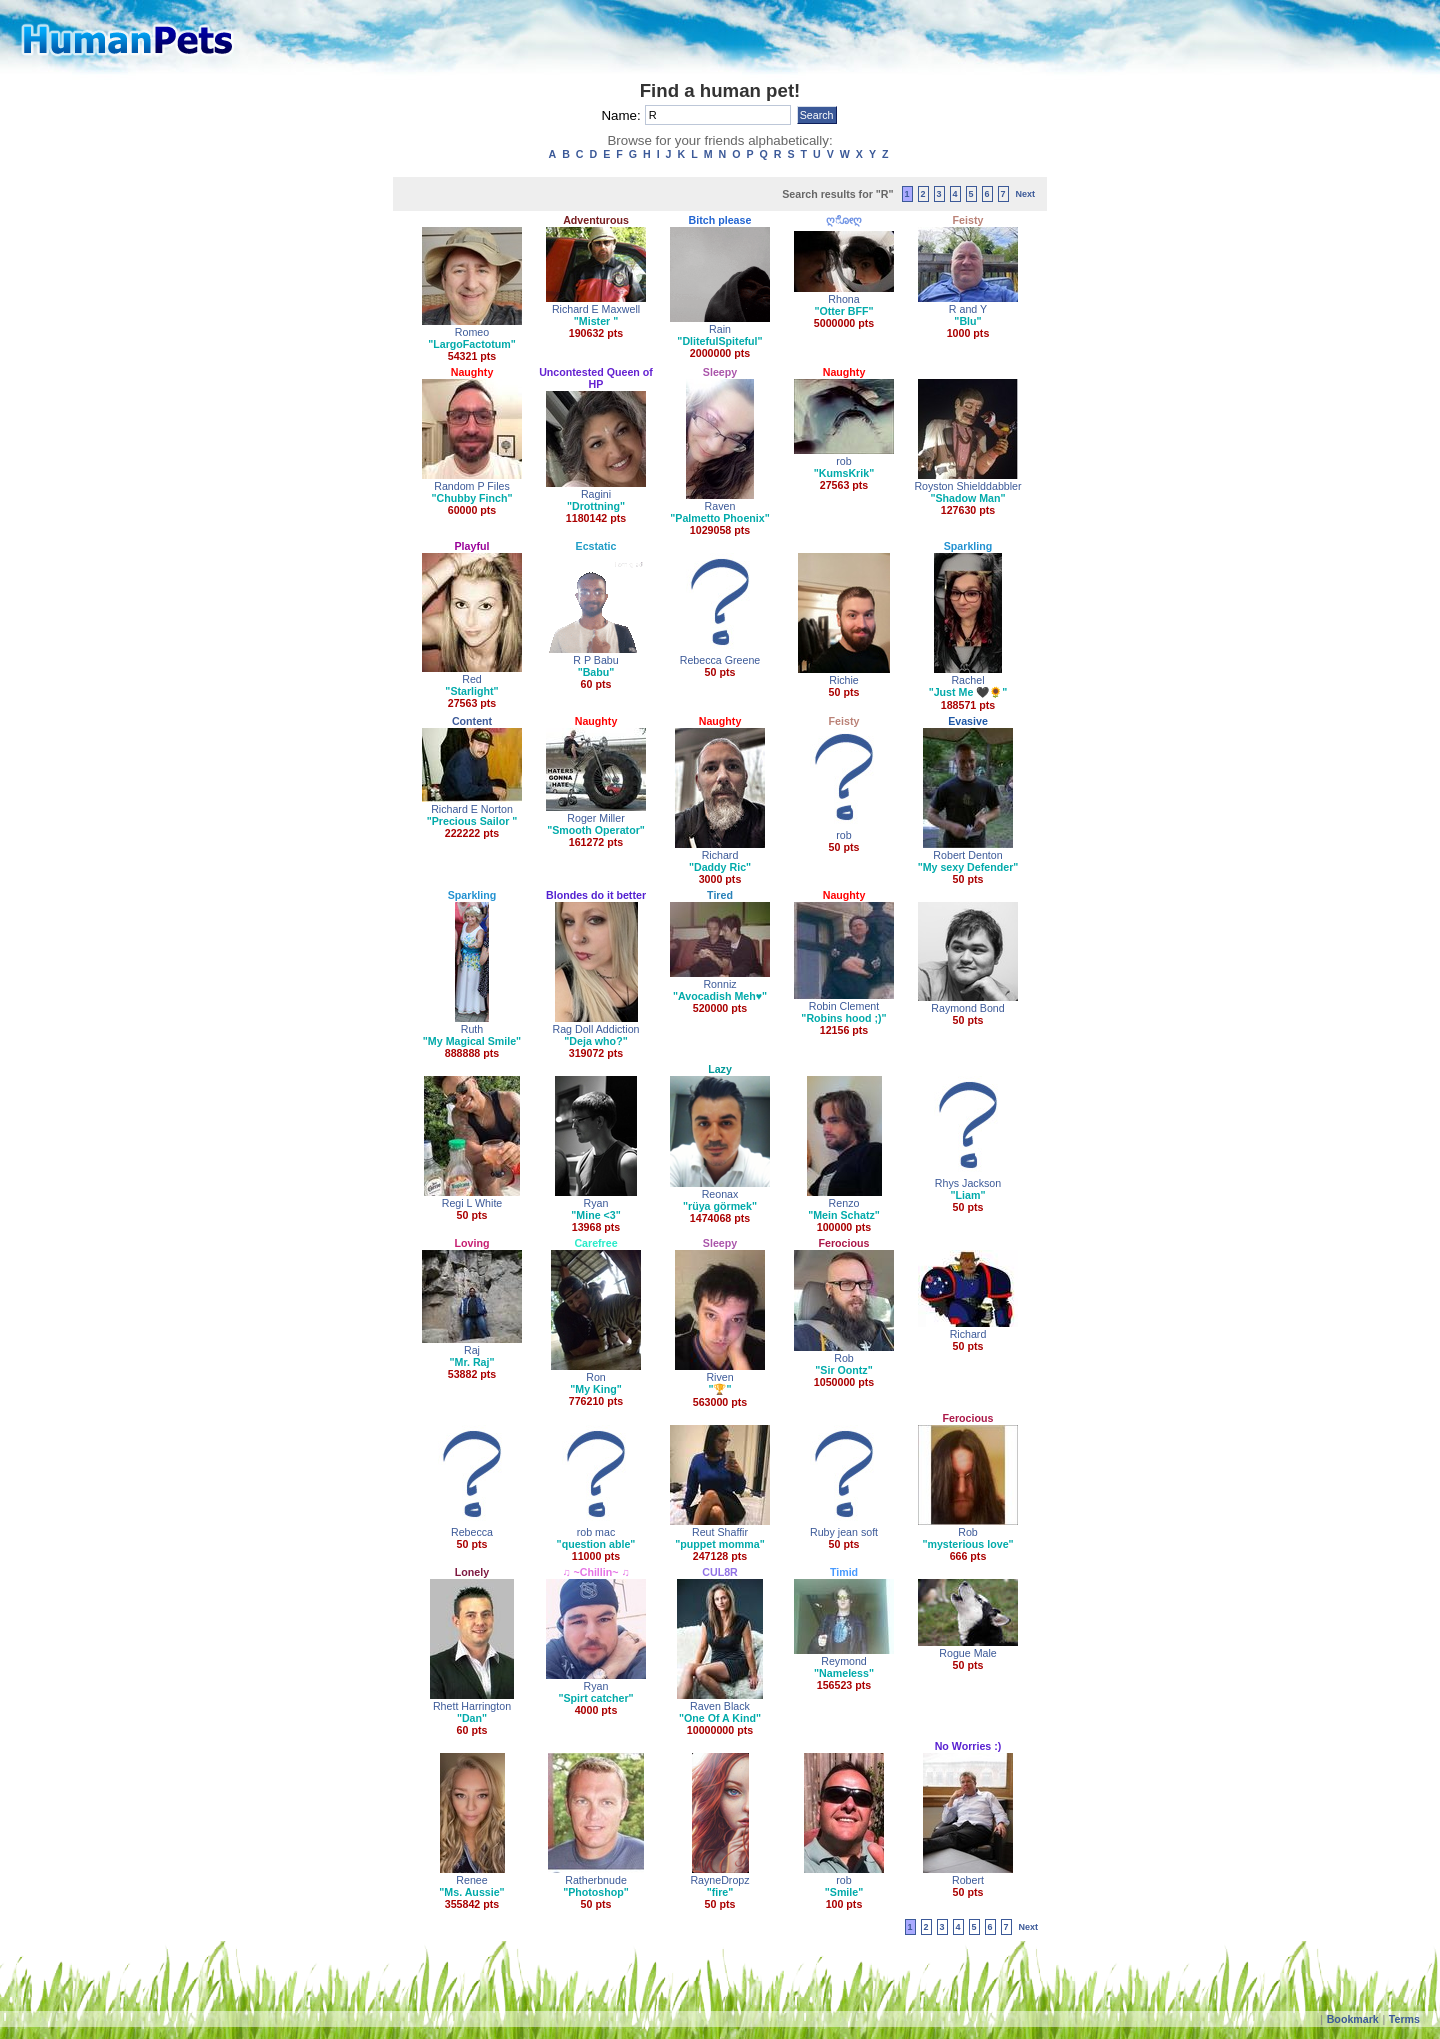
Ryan (596, 1203)
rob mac (596, 1532)
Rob (844, 1358)
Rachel (967, 680)
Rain (720, 329)
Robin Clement (844, 1006)
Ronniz (719, 984)
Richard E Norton (472, 809)
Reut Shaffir (720, 1532)
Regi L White (472, 1203)
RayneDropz (719, 1880)
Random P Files (472, 486)
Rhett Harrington (472, 1706)
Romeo (472, 332)
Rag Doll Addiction (595, 1029)
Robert (968, 1880)
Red (472, 679)
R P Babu (595, 660)
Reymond (844, 1661)
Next (1025, 194)
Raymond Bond (967, 1008)
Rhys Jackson (968, 1183)
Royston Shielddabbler (967, 486)
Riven (719, 1377)
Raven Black (720, 1706)
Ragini (596, 494)
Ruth (472, 1029)
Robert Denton (967, 855)
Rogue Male (967, 1653)
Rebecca (472, 1532)
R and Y (968, 309)
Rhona (843, 299)
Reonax (720, 1194)
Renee (471, 1880)
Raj (472, 1350)
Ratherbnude (596, 1880)
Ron (596, 1377)
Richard (720, 855)
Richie (844, 680)
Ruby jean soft (844, 1532)
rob (843, 461)
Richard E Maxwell (596, 309)
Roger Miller (595, 818)
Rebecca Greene (720, 660)
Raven (720, 506)
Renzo (844, 1203)
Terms (1404, 2019)
